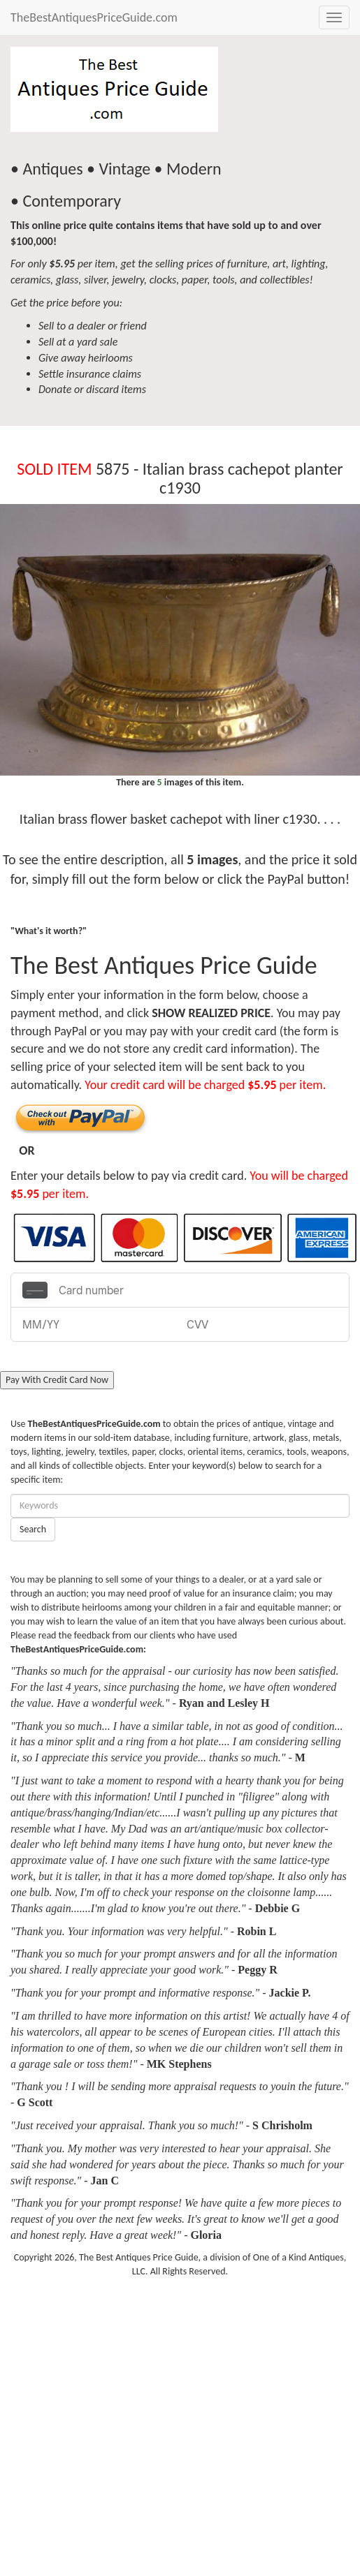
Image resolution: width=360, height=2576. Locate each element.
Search (33, 1529)
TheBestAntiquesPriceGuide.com (94, 17)
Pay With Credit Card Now (57, 1380)
